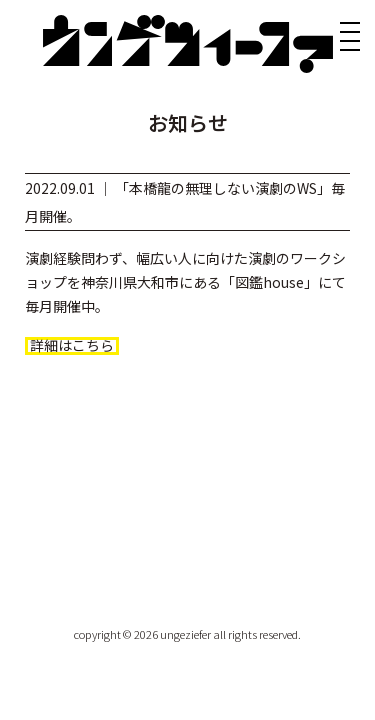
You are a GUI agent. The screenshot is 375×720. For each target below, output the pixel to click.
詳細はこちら (72, 345)
